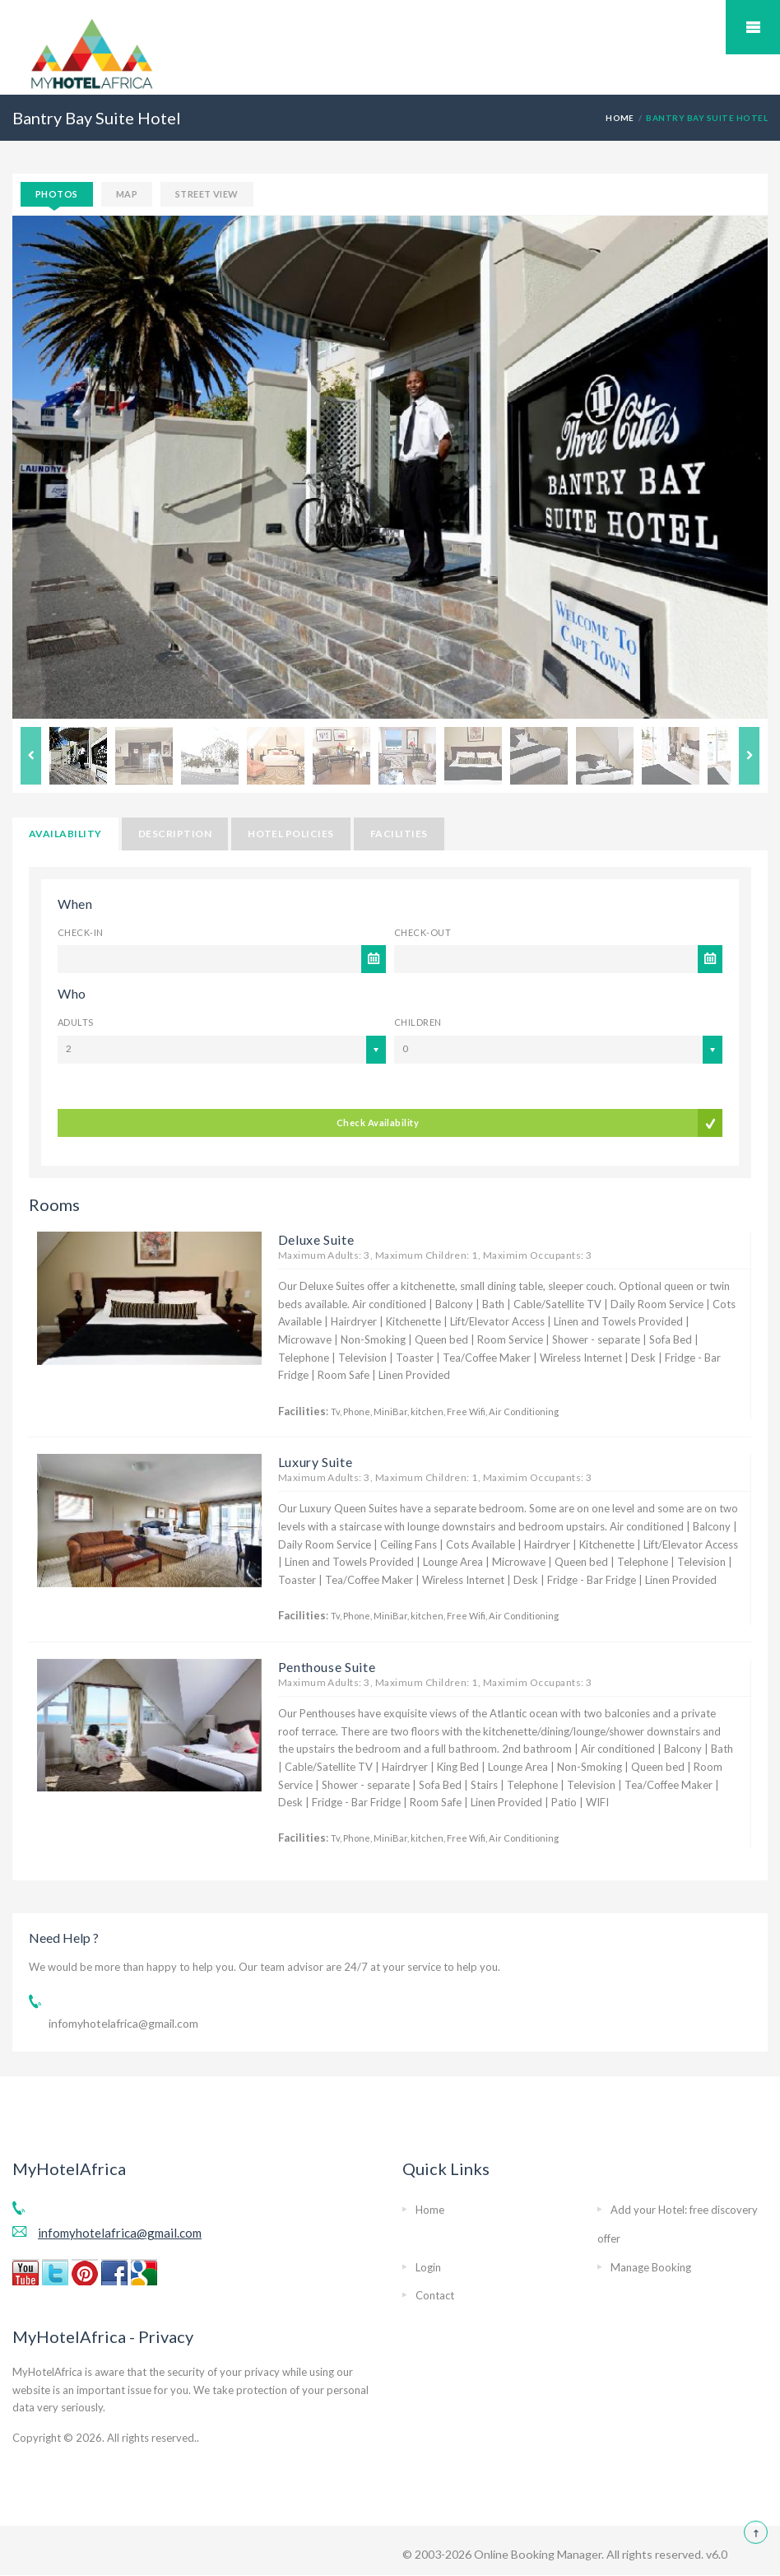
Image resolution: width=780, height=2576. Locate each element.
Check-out (422, 932)
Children (418, 1022)
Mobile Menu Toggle (753, 27)
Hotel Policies (291, 833)
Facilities (399, 833)
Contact (435, 2295)
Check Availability (378, 1122)
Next (749, 756)
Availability (65, 833)
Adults (76, 1022)
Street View (207, 194)
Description (174, 833)
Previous (31, 756)
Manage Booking (651, 2267)
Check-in (81, 932)
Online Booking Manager (536, 2554)
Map (126, 194)
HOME (620, 118)
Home (430, 2209)
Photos (56, 194)
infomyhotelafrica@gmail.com (123, 2023)
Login (428, 2267)
